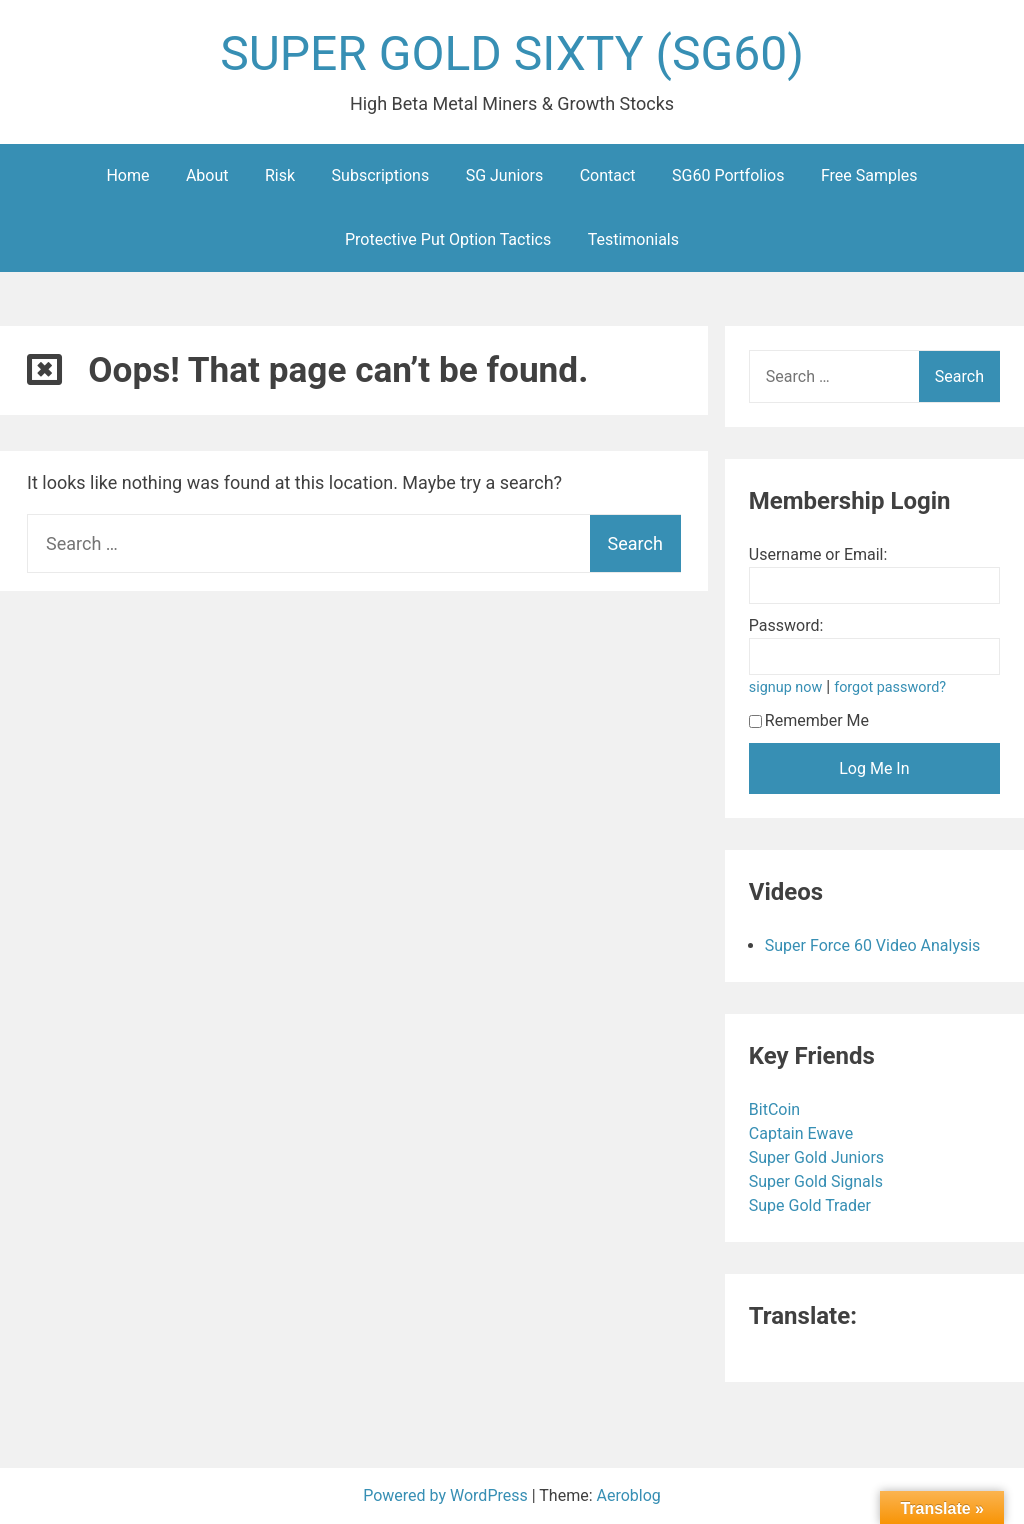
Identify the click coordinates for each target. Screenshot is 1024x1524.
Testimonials (633, 239)
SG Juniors (505, 175)
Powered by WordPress (447, 1495)
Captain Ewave (803, 1133)
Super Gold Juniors (818, 1157)
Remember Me (809, 720)
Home (127, 175)
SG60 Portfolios (728, 175)
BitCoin (776, 1109)
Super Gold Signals (818, 1181)
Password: (786, 625)
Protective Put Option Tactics (448, 239)
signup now (786, 687)
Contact (608, 175)
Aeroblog (629, 1495)
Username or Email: (818, 554)
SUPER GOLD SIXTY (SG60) (512, 53)
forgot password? (890, 687)
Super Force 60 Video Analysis (873, 945)
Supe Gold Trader (812, 1205)
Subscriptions (381, 175)
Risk (280, 175)
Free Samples (869, 175)
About (207, 175)
